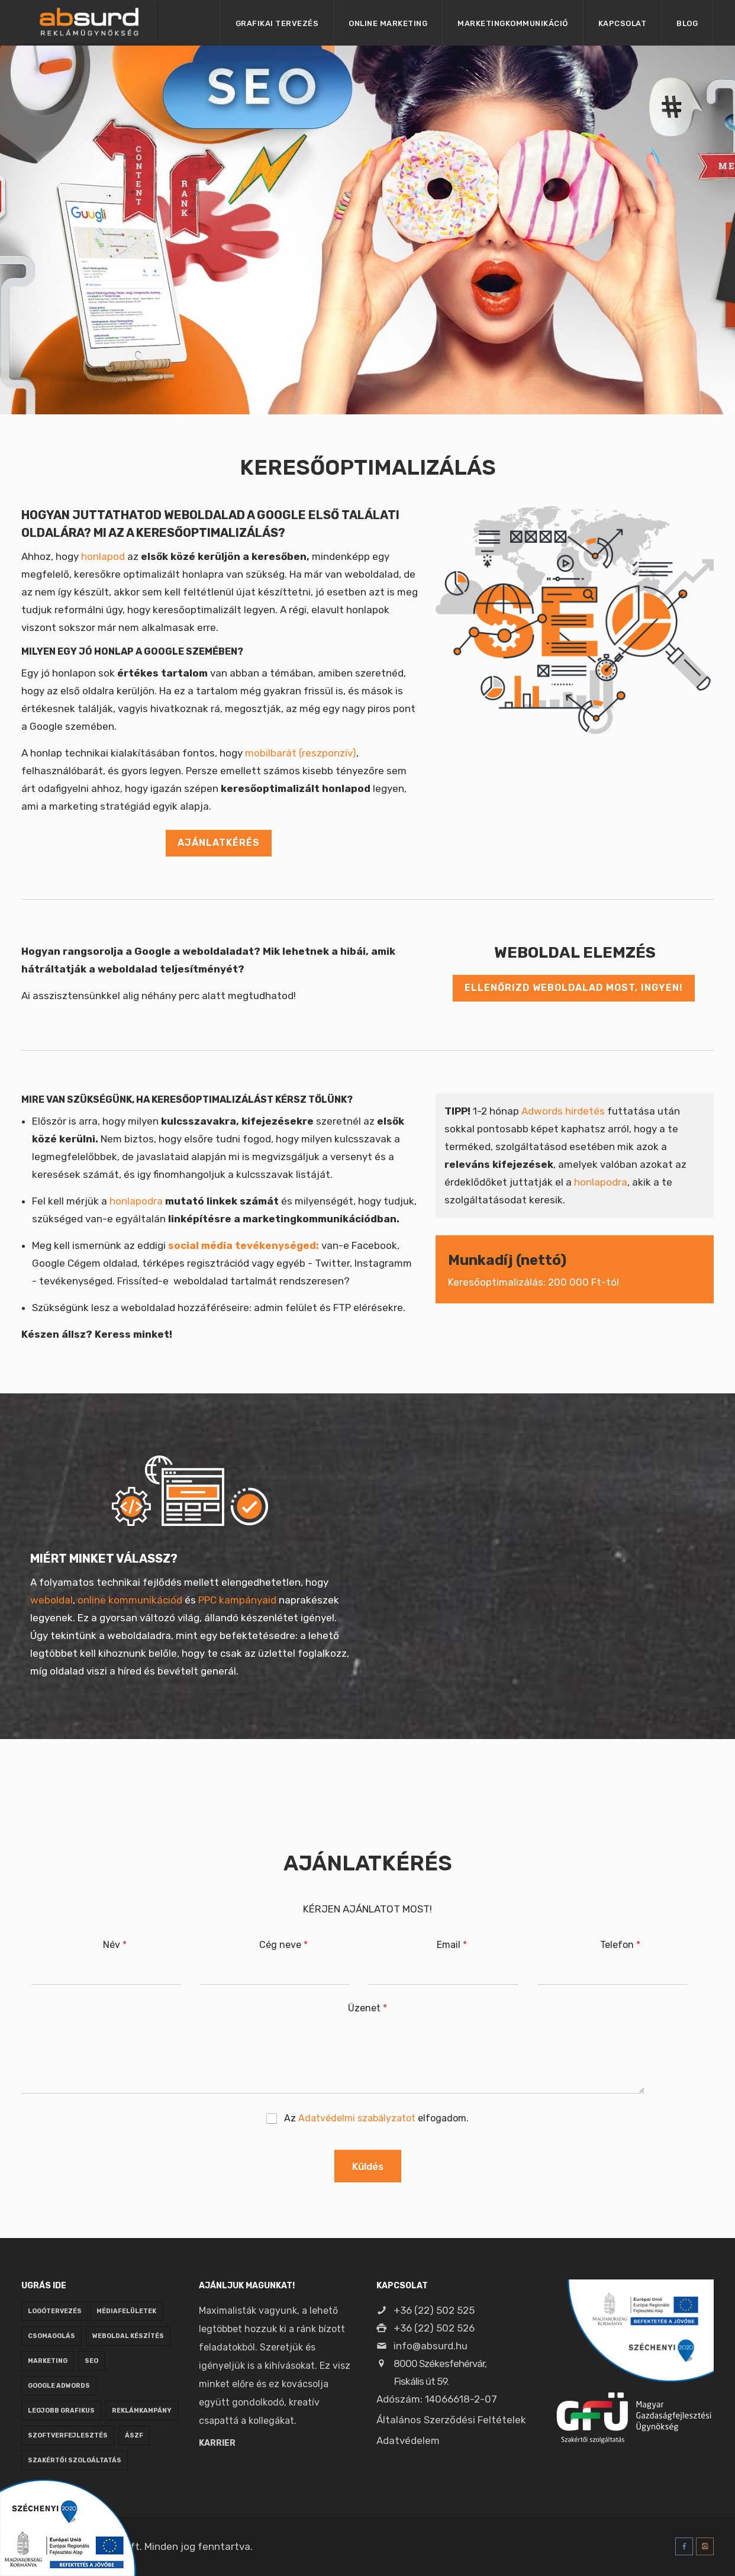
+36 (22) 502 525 (425, 2310)
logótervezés (55, 2311)
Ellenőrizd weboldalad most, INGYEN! (574, 987)
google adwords (59, 2386)
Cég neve (283, 1944)
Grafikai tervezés (277, 23)
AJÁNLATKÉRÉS (219, 842)
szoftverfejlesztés (68, 2435)
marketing (47, 2361)
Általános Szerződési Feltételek (451, 2420)
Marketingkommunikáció (512, 23)
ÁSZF (134, 2435)
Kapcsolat (622, 23)
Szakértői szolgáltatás (74, 2460)
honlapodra (136, 1201)
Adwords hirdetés (563, 1111)
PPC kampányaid (237, 1600)
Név (115, 1944)
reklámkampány (142, 2410)
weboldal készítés (128, 2336)
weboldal (51, 1600)
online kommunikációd (130, 1600)
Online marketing (388, 23)
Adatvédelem (408, 2440)
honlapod (103, 556)
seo (91, 2361)
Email (452, 1944)
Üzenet (367, 2008)
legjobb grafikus (61, 2410)
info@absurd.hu (422, 2346)
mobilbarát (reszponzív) (300, 753)
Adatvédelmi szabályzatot (356, 2118)
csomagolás (51, 2336)
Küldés (367, 2166)
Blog (687, 23)
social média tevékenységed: (243, 1245)
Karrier (217, 2443)
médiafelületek (126, 2311)
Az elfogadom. (376, 2118)
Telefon (620, 1944)
